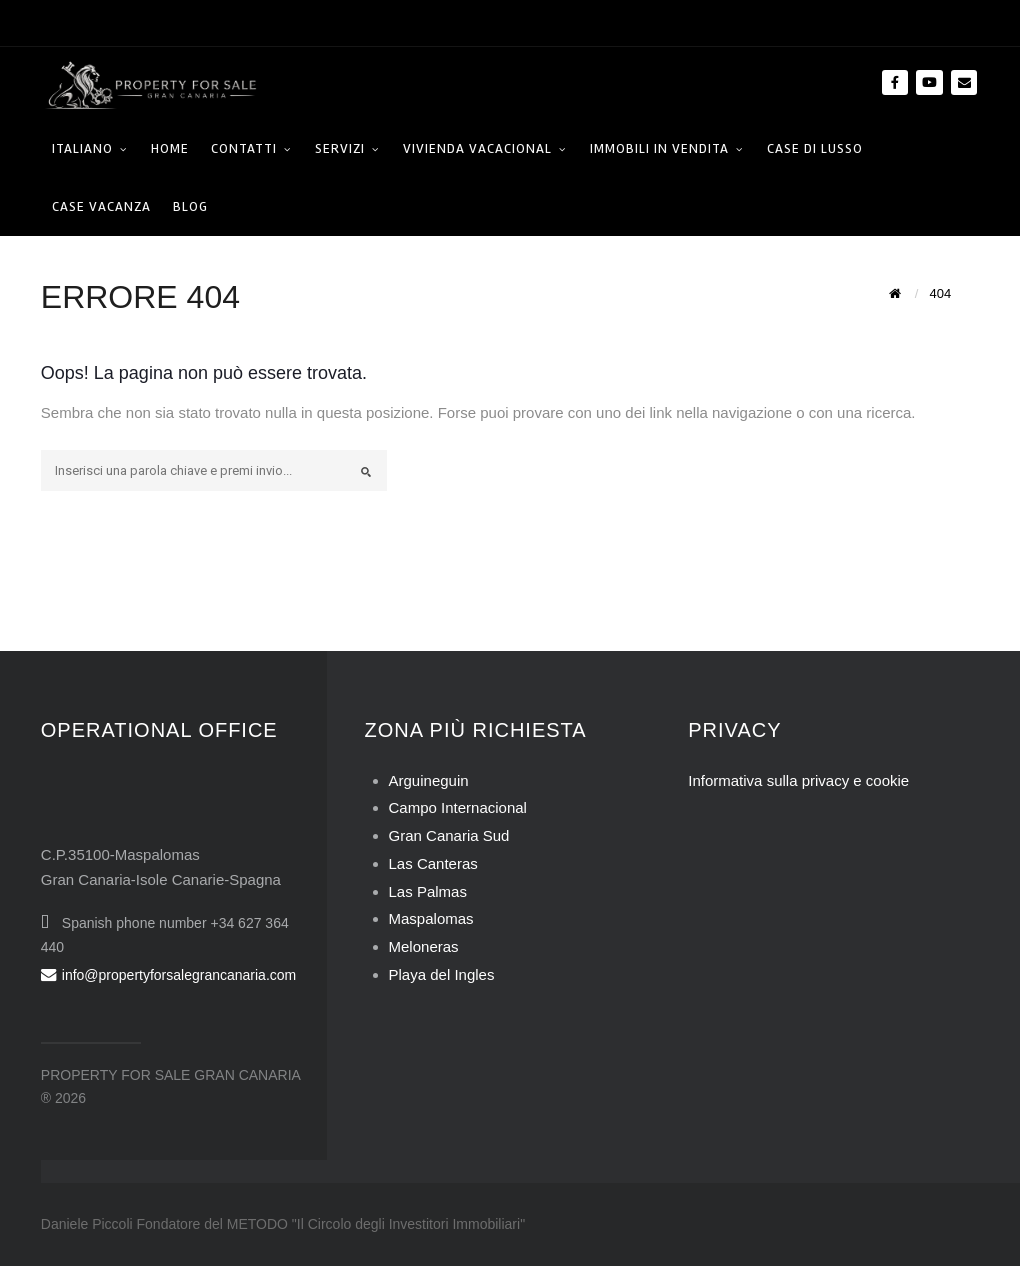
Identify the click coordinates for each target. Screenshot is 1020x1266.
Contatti (244, 148)
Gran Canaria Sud (449, 835)
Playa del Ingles (442, 974)
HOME (170, 148)
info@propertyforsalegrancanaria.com (168, 975)
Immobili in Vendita (659, 148)
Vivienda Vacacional (477, 148)
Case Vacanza (101, 206)
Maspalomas (431, 918)
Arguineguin (429, 780)
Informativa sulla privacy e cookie (798, 780)
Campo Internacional (458, 807)
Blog (190, 206)
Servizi (340, 148)
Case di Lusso (815, 148)
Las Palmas (428, 891)
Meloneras (424, 946)
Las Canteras (433, 863)
